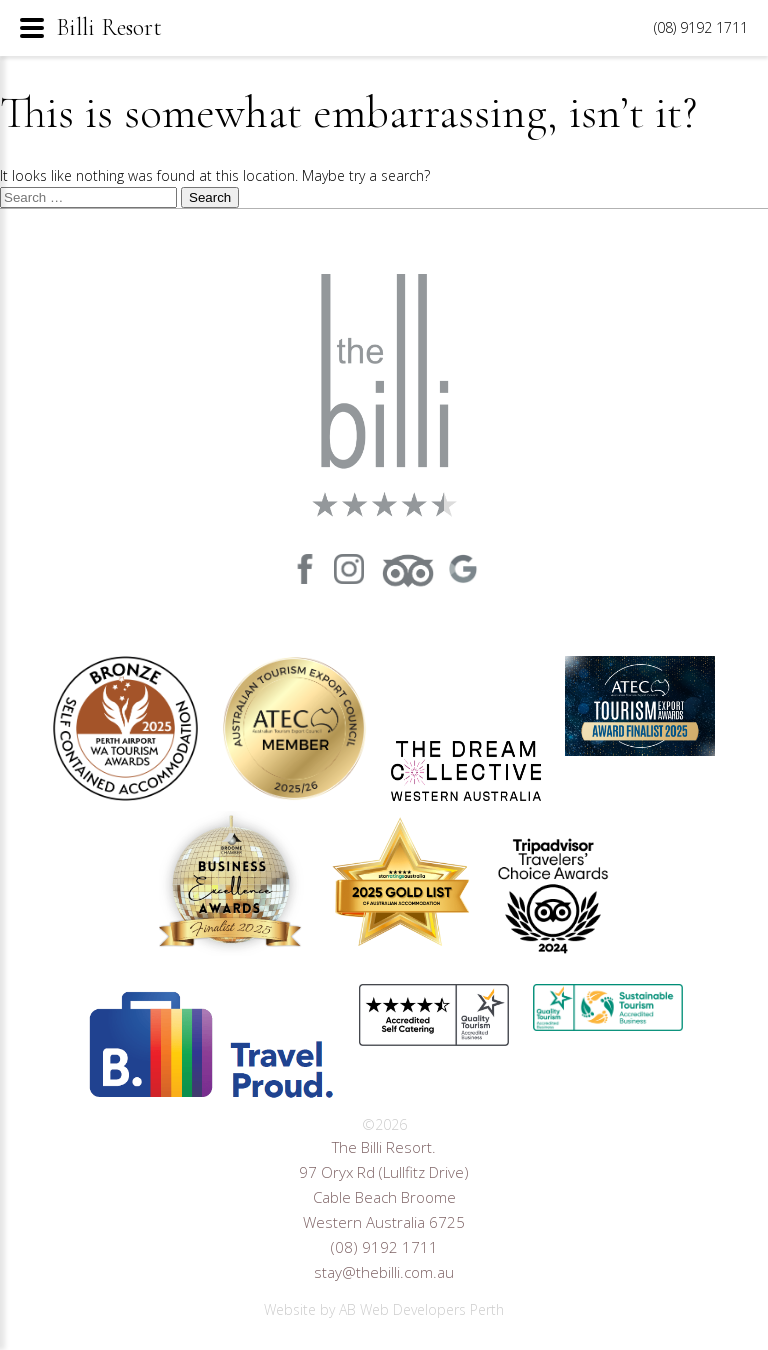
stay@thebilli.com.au (384, 1272)
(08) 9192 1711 (384, 1247)
